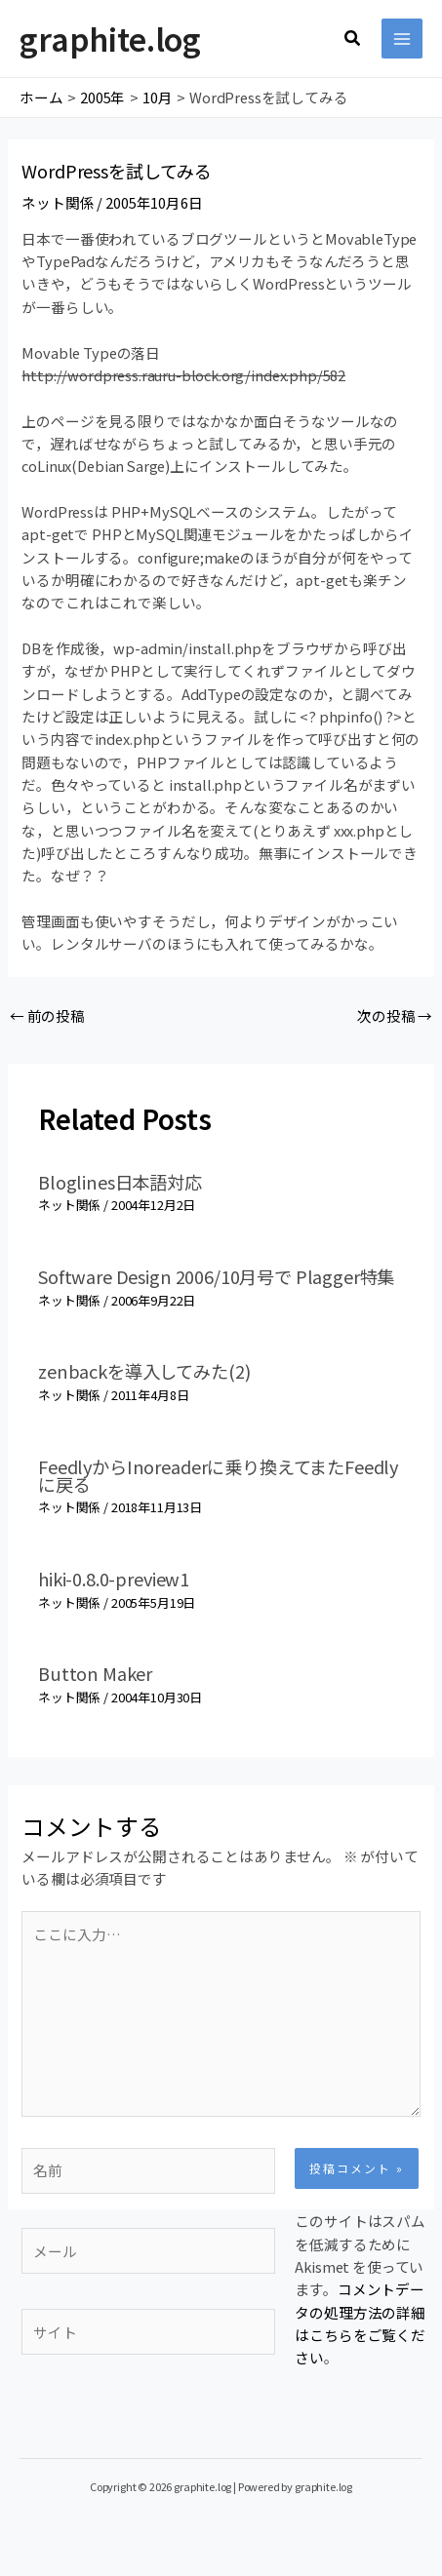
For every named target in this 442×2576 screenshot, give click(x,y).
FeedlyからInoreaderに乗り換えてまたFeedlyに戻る (218, 1475)
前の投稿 (47, 1015)
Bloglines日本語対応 (120, 1181)
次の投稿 (394, 1015)
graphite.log (110, 38)
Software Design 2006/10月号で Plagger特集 (216, 1276)
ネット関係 (57, 202)
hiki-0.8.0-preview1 (113, 1578)
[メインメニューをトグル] (402, 39)
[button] (353, 39)
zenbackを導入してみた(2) (144, 1371)
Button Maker (95, 1673)
